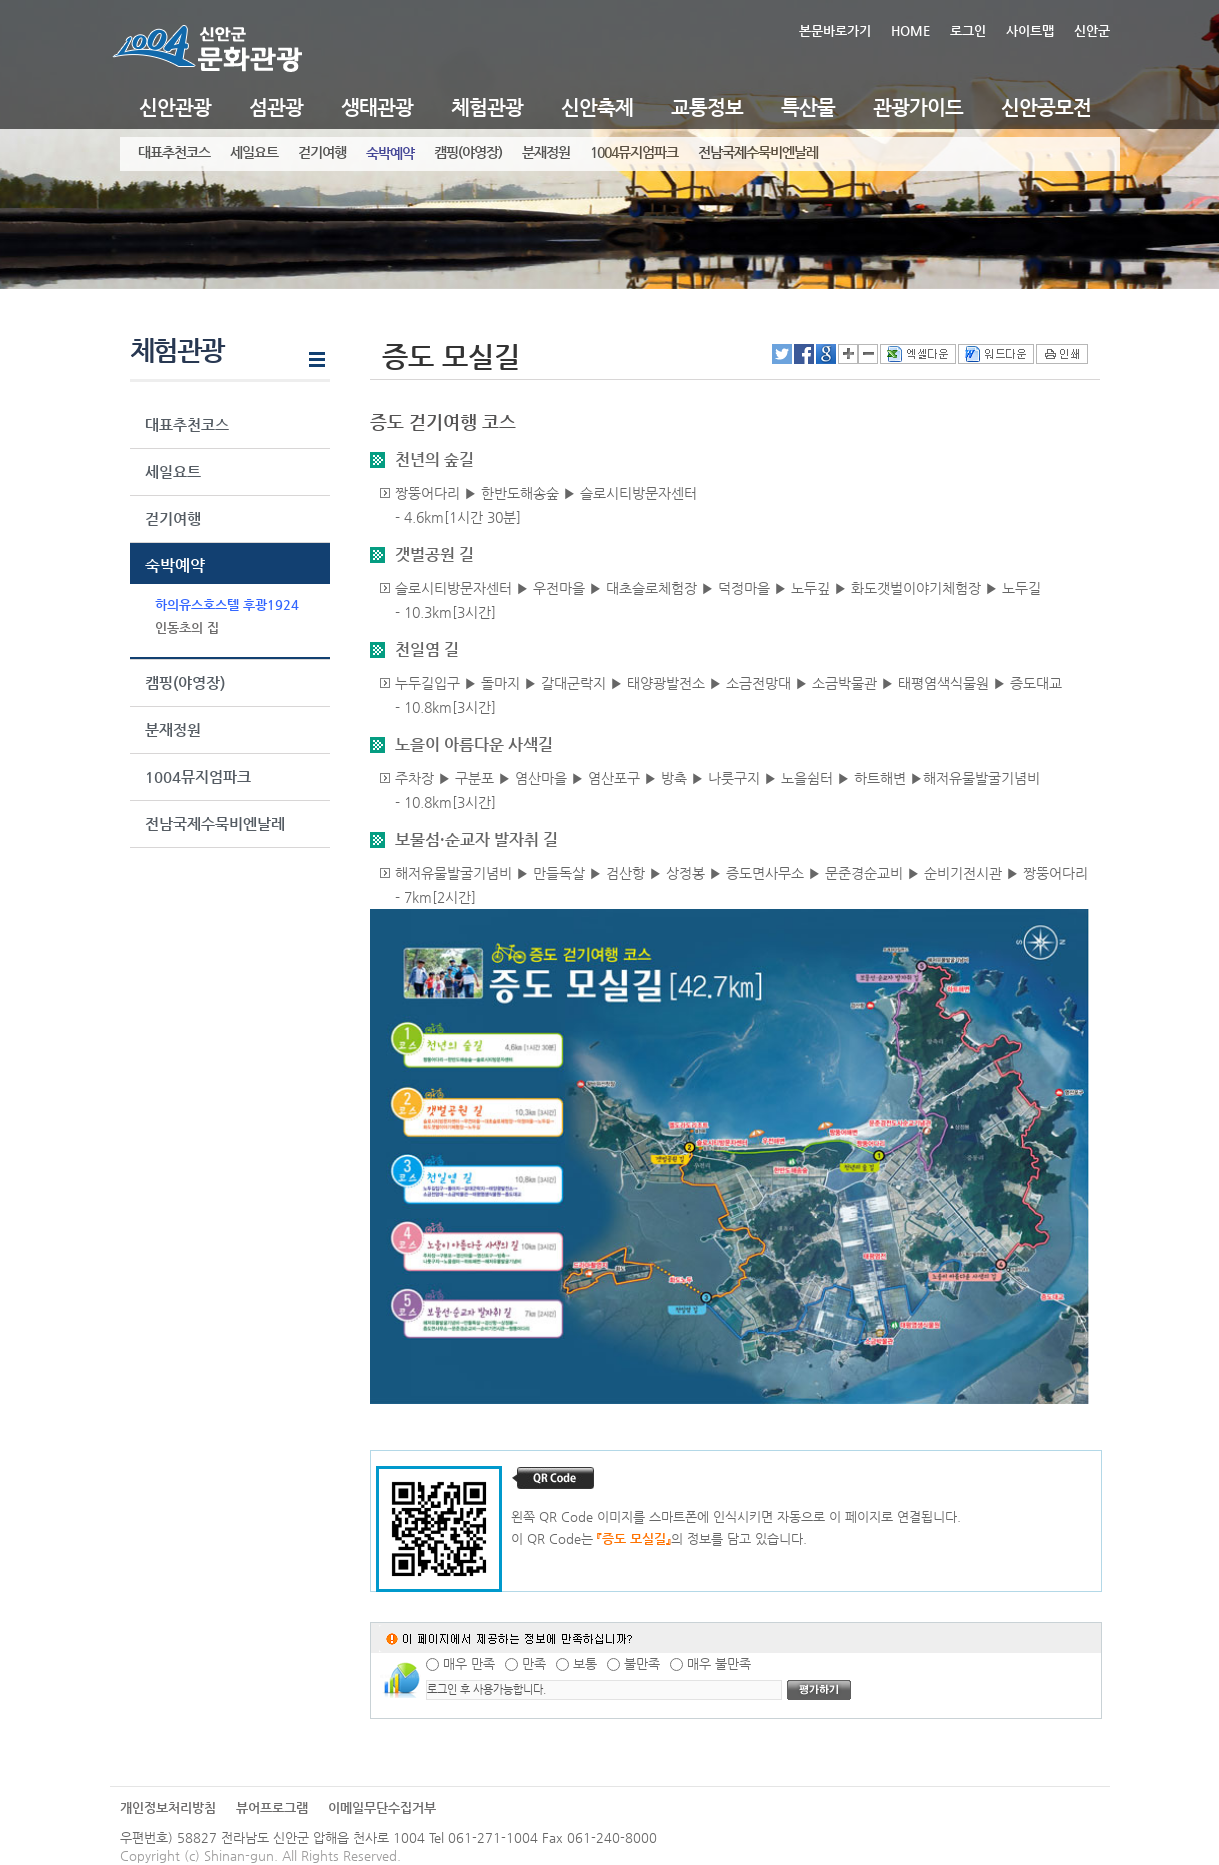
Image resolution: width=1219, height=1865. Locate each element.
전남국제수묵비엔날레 (758, 152)
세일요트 (254, 152)
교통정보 (707, 107)
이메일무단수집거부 (382, 1807)
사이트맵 (1030, 30)
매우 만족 (469, 1663)
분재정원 (546, 152)
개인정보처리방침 (168, 1807)
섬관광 (276, 107)
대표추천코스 (174, 152)
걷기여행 (322, 152)
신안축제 (597, 107)
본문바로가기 (835, 30)
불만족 (642, 1663)
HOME (910, 30)
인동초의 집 (187, 627)
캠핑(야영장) (468, 152)
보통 (585, 1663)
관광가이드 (918, 107)
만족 (534, 1663)
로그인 (968, 30)
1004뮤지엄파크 (634, 152)
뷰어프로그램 (272, 1807)
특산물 (808, 107)
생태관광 (377, 107)
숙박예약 (390, 153)
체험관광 (487, 107)
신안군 (1092, 30)
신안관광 (175, 107)
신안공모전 (1046, 107)
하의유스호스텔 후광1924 (227, 604)
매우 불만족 (719, 1663)
